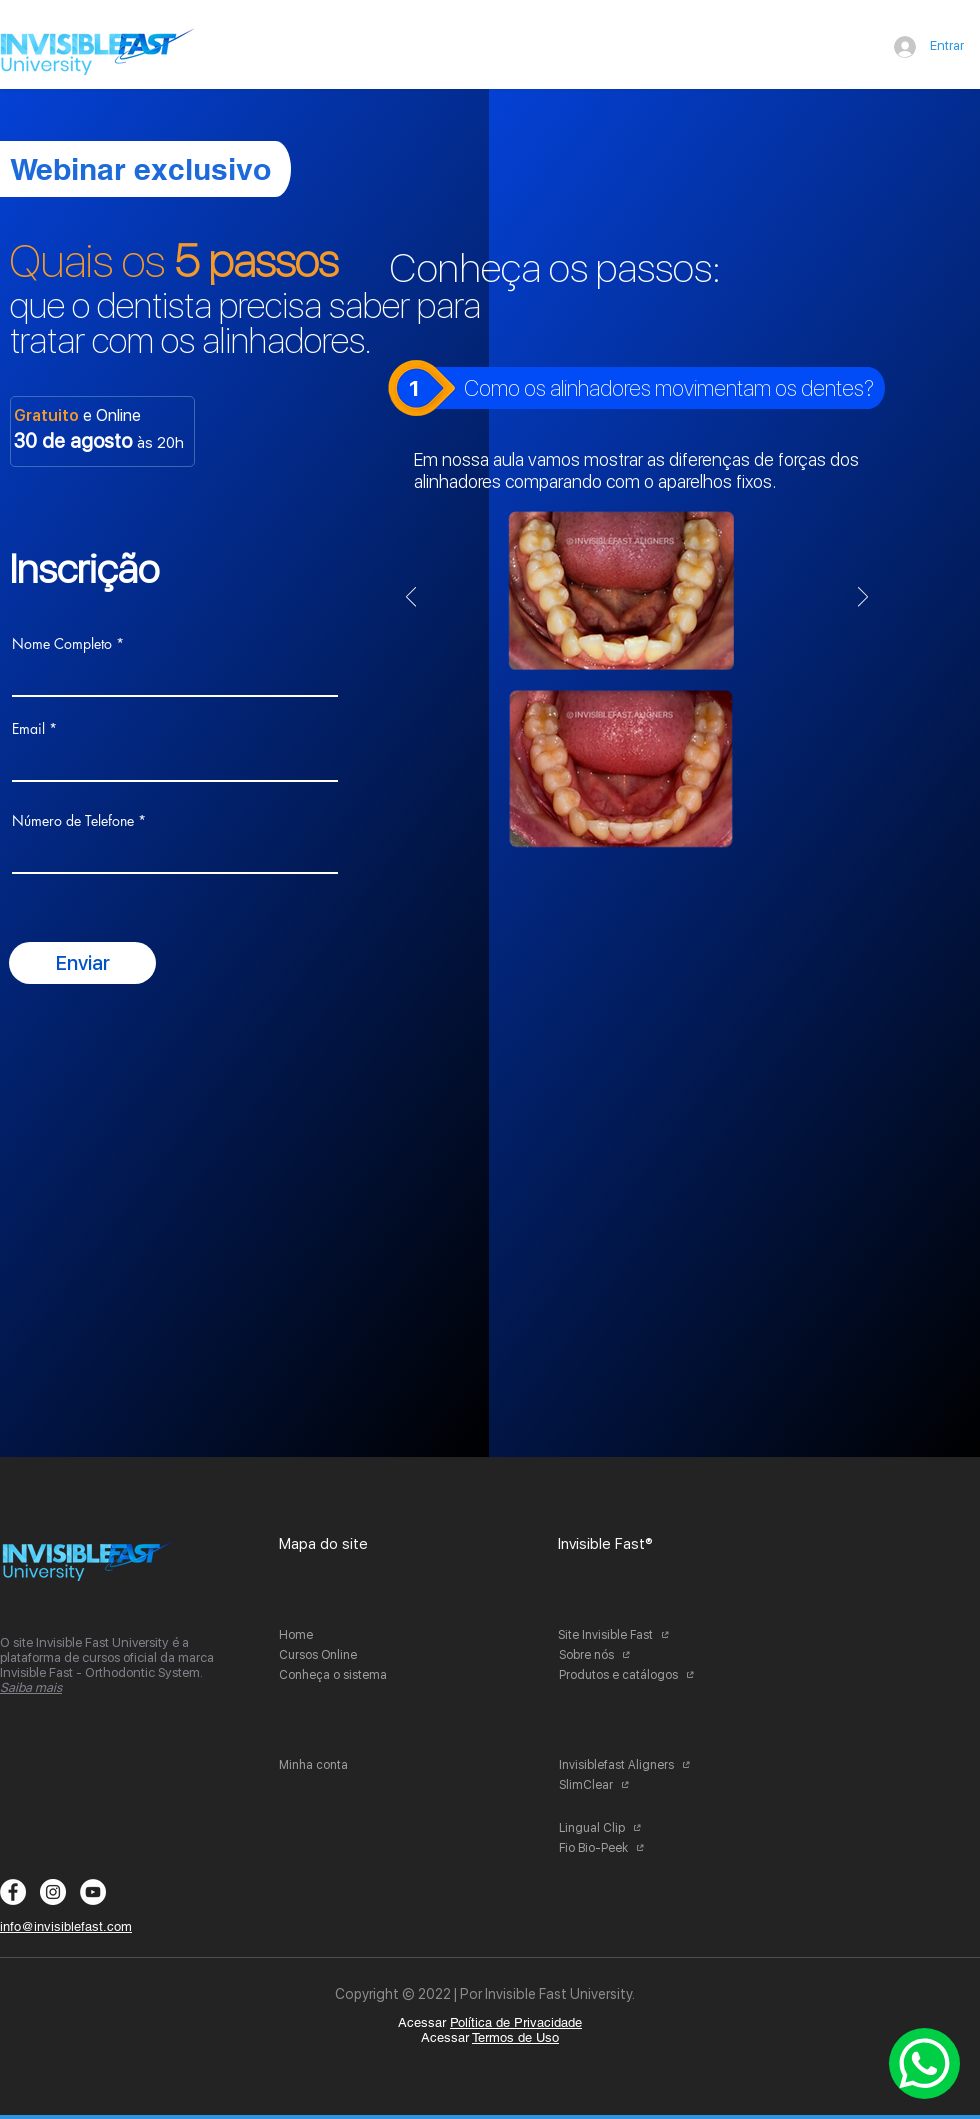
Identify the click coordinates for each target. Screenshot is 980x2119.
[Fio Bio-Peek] (632, 1848)
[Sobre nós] (632, 1655)
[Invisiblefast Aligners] (632, 1765)
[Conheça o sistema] (352, 1675)
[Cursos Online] (352, 1655)
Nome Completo (62, 644)
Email (28, 729)
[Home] (352, 1635)
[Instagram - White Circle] (53, 1892)
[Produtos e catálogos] (632, 1675)
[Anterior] (411, 598)
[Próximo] (863, 598)
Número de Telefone (73, 821)
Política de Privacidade (516, 2022)
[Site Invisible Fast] (631, 1635)
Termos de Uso (515, 2037)
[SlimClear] (632, 1785)
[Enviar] (82, 963)
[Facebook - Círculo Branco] (13, 1892)
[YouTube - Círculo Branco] (93, 1892)
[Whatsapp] (924, 2063)
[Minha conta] (352, 1765)
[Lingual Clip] (632, 1828)
